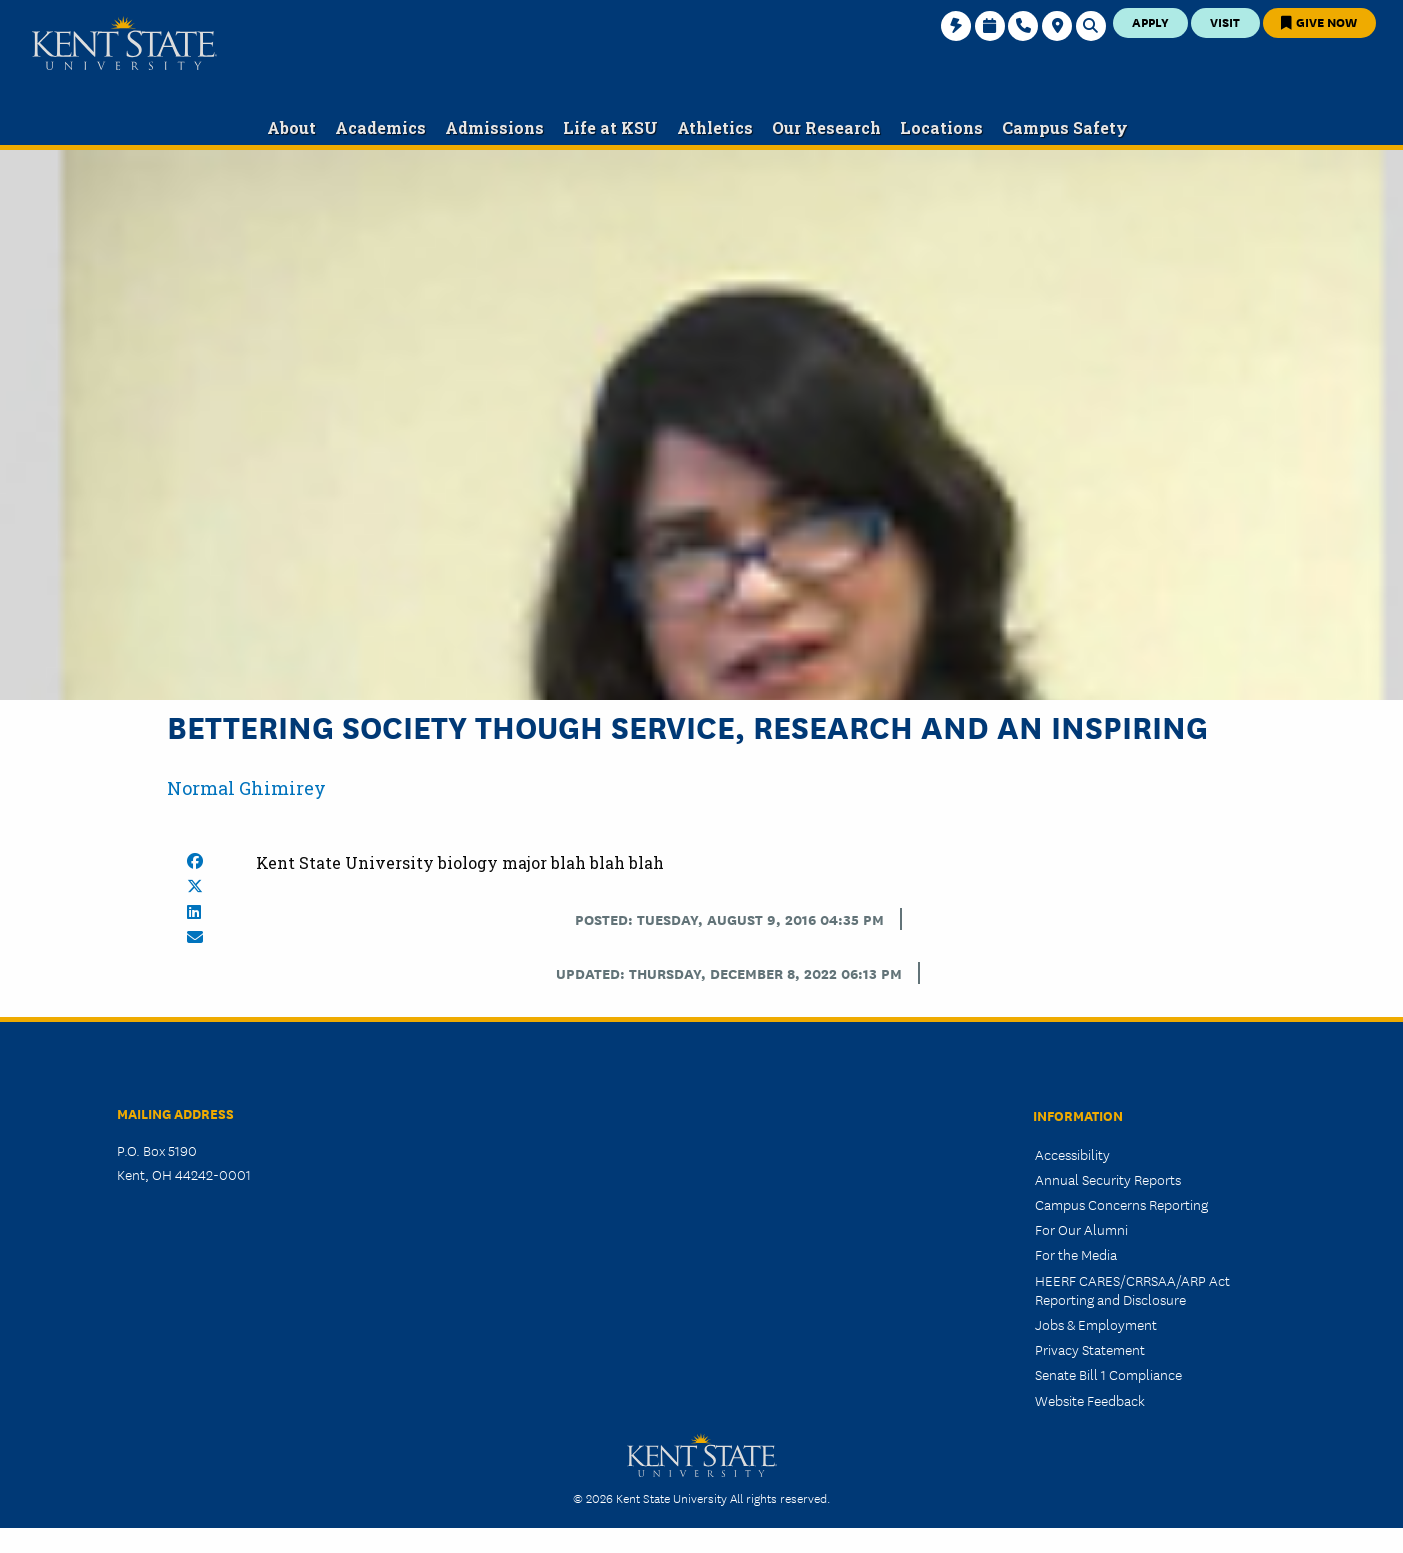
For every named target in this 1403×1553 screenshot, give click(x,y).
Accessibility (1072, 1154)
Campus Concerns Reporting (1121, 1204)
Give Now (1319, 21)
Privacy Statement (1090, 1349)
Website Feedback (1090, 1400)
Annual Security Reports (1108, 1179)
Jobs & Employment (1096, 1324)
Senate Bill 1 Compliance (1108, 1374)
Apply (1150, 21)
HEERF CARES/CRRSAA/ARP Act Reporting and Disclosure (1132, 1289)
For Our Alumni (1081, 1229)
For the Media (1076, 1254)
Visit (1225, 21)
